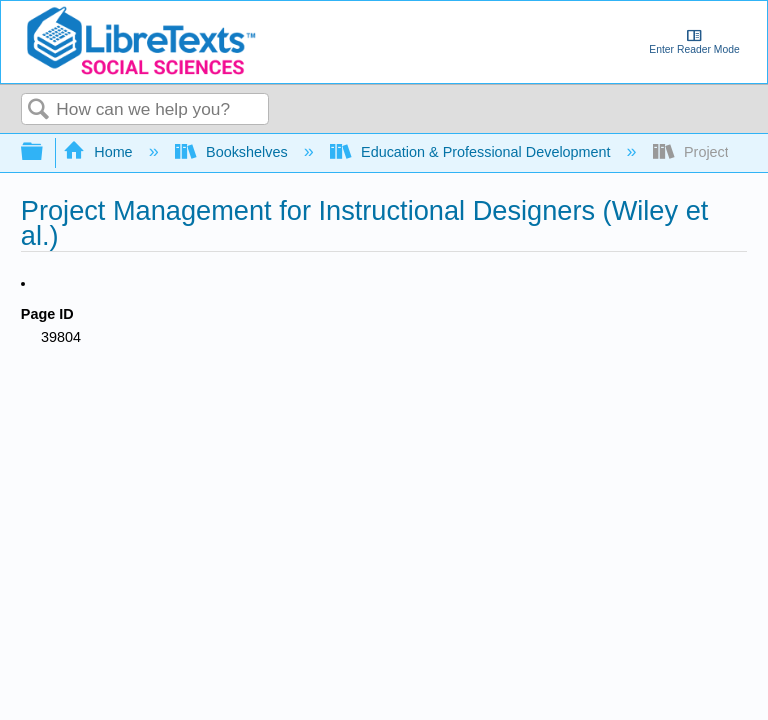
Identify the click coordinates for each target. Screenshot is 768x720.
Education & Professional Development (472, 152)
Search (39, 110)
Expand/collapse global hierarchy (45, 152)
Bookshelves (233, 152)
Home (100, 152)
